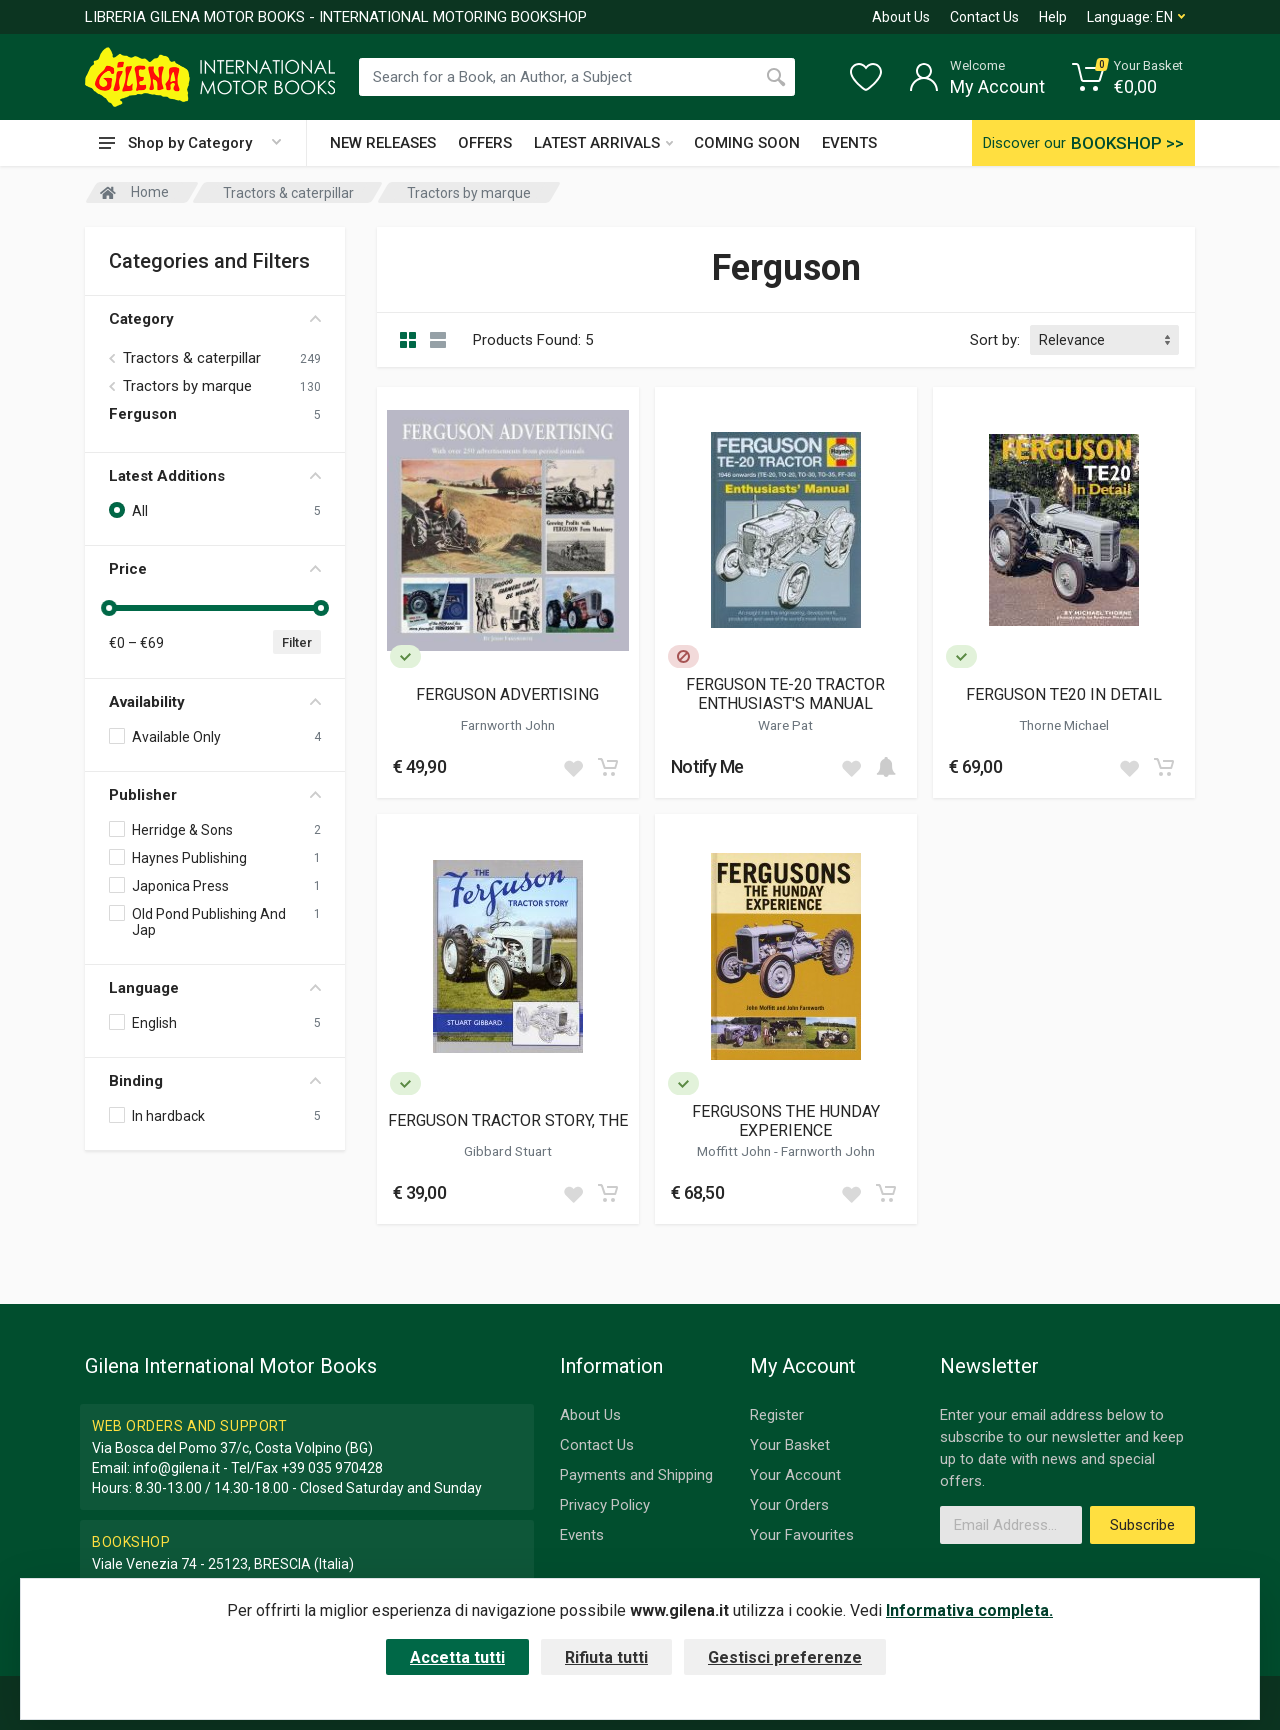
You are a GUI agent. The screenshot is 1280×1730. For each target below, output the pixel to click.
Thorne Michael (1064, 725)
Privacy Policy (605, 1505)
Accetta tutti (457, 1657)
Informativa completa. (969, 1610)
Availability (215, 702)
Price (215, 569)
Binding (215, 1081)
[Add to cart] (608, 767)
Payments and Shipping (636, 1475)
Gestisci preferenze (785, 1657)
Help (1053, 17)
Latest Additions (215, 476)
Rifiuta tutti (606, 1657)
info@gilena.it (176, 1468)
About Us (901, 17)
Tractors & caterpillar (192, 358)
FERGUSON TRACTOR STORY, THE (508, 1120)
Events (582, 1535)
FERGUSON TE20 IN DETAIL (1064, 694)
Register (777, 1415)
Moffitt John (735, 1151)
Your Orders (789, 1505)
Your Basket (790, 1445)
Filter (297, 642)
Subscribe (1142, 1525)
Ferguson (143, 414)
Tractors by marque (187, 386)
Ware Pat (785, 725)
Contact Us (984, 17)
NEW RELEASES (383, 143)
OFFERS (485, 143)
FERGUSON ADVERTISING (507, 694)
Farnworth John (508, 725)
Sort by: (995, 340)
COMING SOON (747, 143)
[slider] (109, 608)
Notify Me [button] (707, 766)
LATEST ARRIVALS (603, 143)
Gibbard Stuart (508, 1151)
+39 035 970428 (332, 1468)
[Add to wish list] (573, 767)
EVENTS (849, 143)
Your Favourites (802, 1535)
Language (215, 988)
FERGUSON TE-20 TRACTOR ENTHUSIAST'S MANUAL (785, 694)
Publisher (215, 795)
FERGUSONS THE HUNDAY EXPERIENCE (786, 1121)
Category (215, 319)
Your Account (795, 1475)
